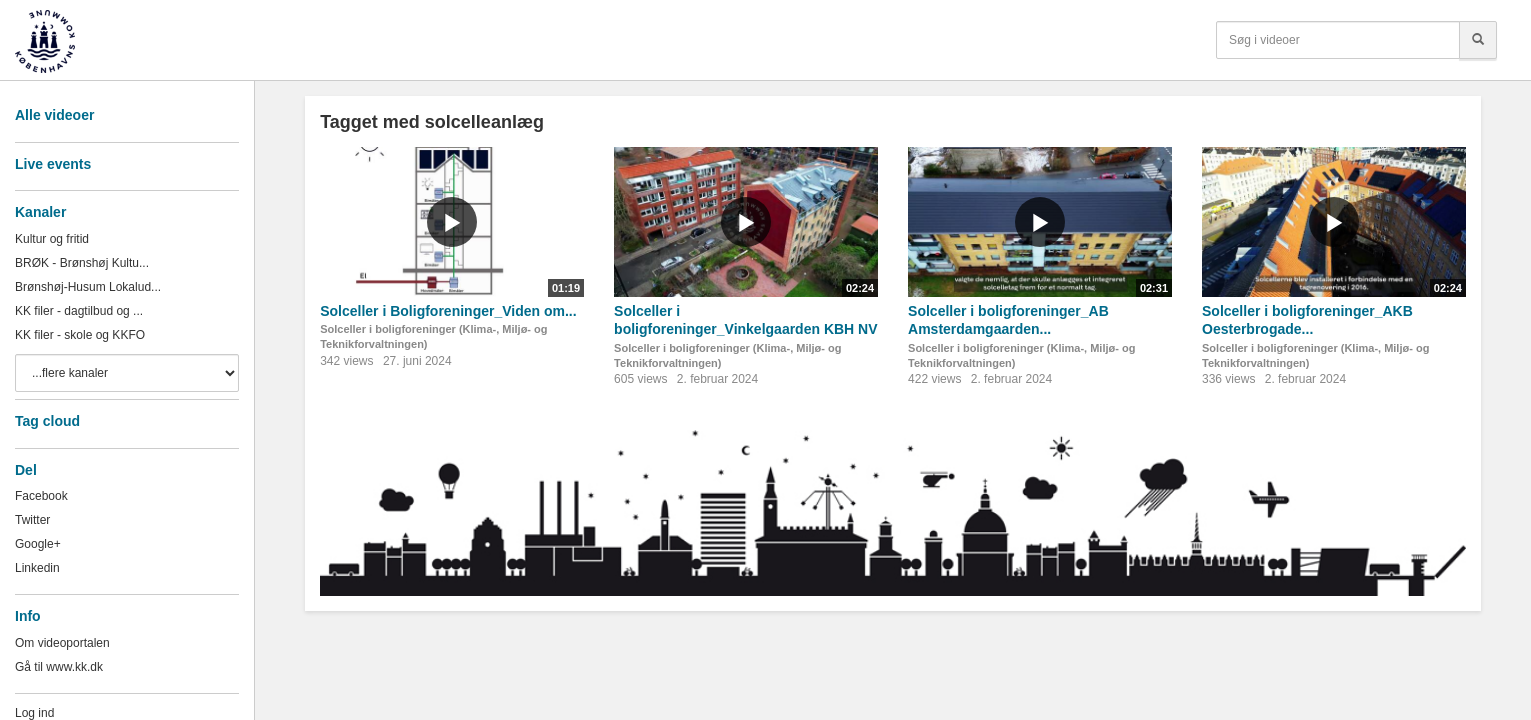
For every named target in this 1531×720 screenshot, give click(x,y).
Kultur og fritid (52, 239)
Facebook (41, 496)
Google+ (38, 544)
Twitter (32, 520)
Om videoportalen (62, 643)
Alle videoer (54, 115)
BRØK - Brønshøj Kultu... (82, 263)
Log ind (34, 713)
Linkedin (37, 568)
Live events (53, 164)
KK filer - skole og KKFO (80, 335)
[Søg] (1478, 40)
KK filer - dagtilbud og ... (79, 311)
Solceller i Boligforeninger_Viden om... (448, 311)
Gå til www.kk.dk (59, 667)
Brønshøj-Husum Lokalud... (88, 287)
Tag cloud (47, 421)
